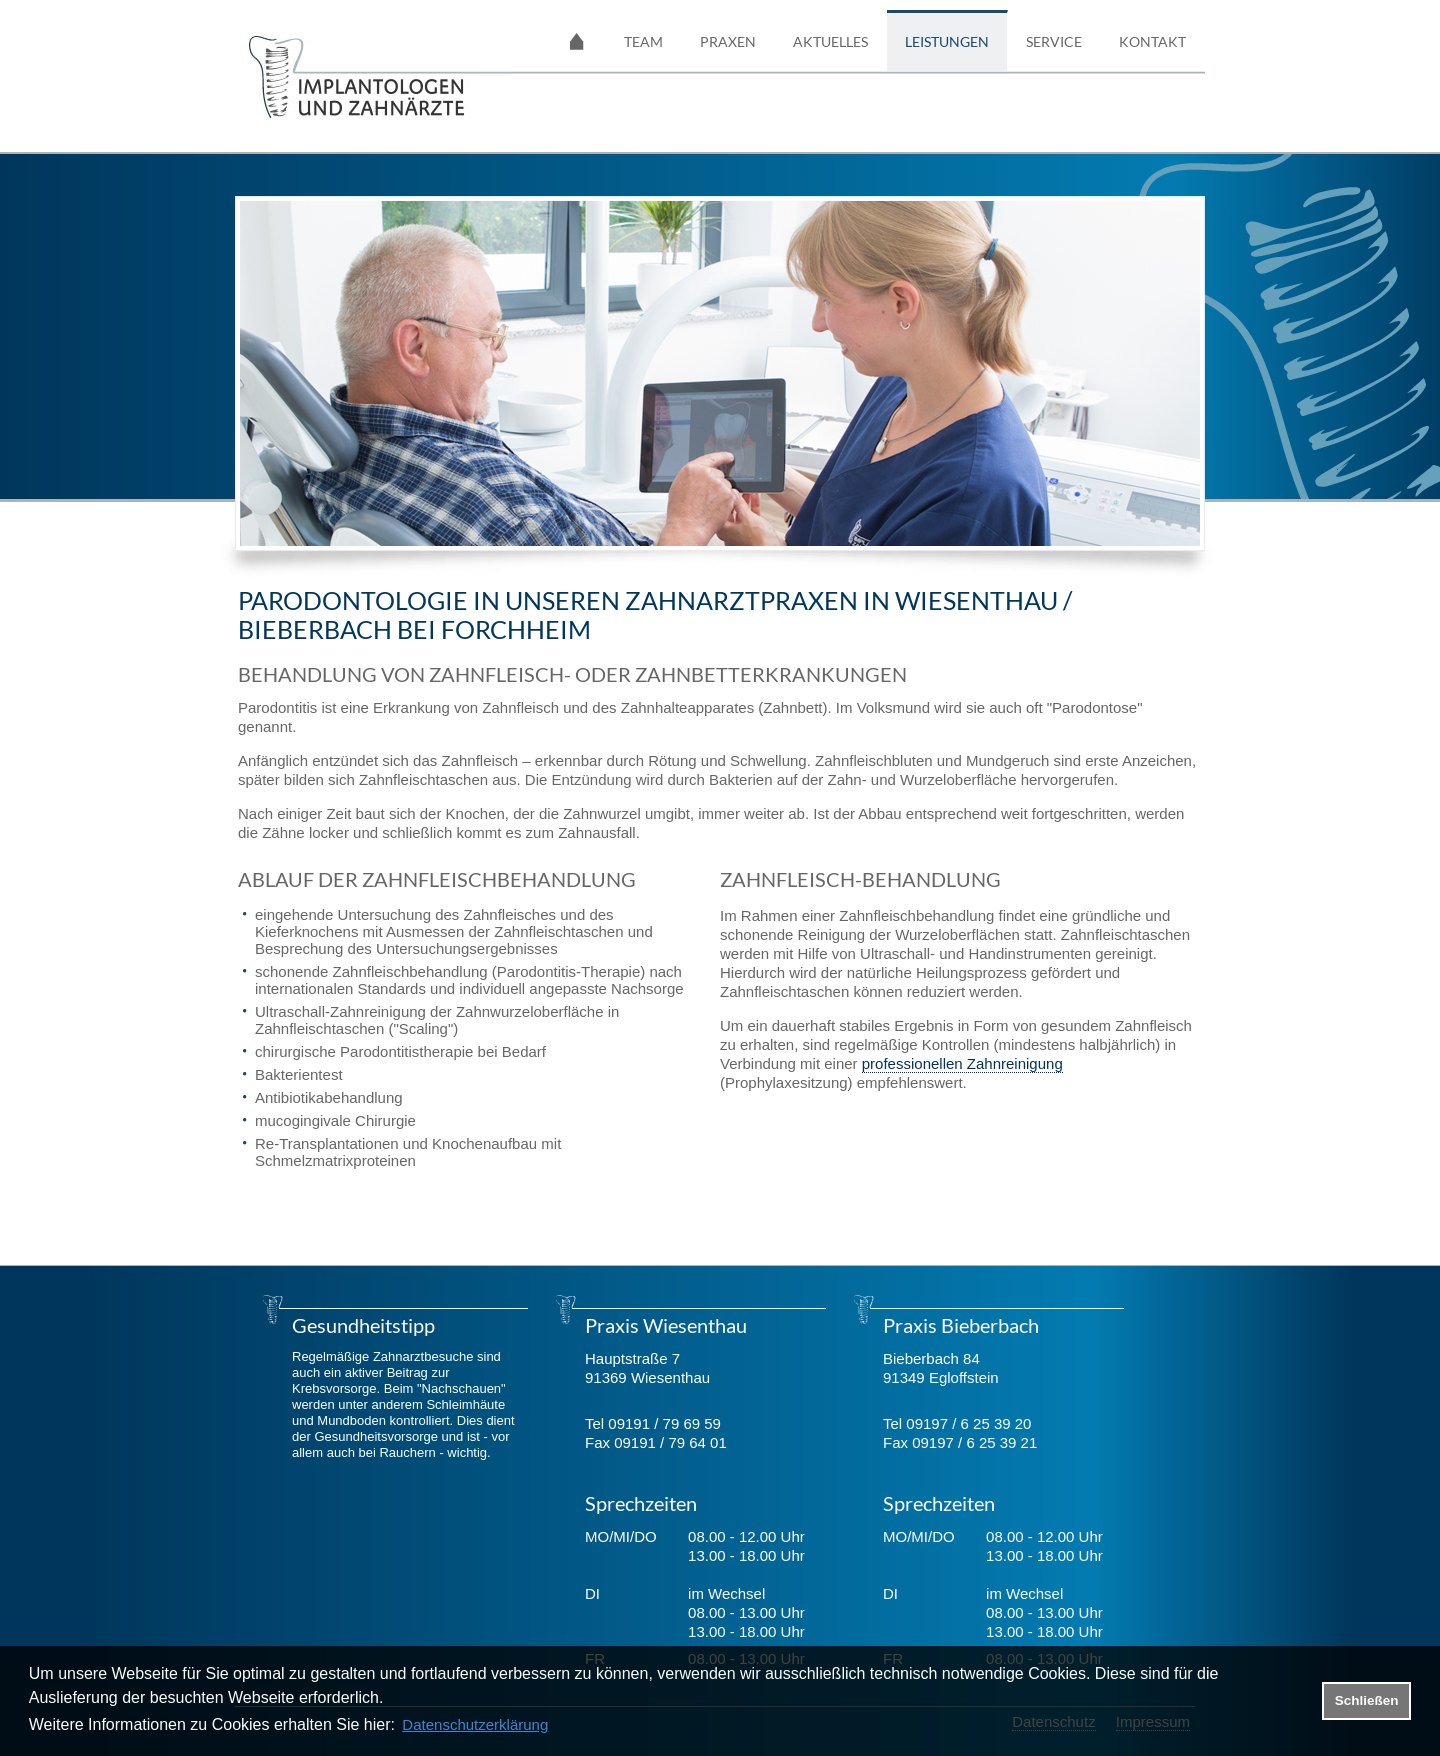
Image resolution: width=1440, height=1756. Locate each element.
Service (1054, 41)
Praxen (728, 41)
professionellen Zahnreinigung (962, 1063)
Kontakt (1152, 41)
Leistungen (947, 41)
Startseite (577, 40)
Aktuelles (830, 41)
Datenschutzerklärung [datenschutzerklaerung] (475, 1724)
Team (643, 41)
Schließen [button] (1367, 1700)
